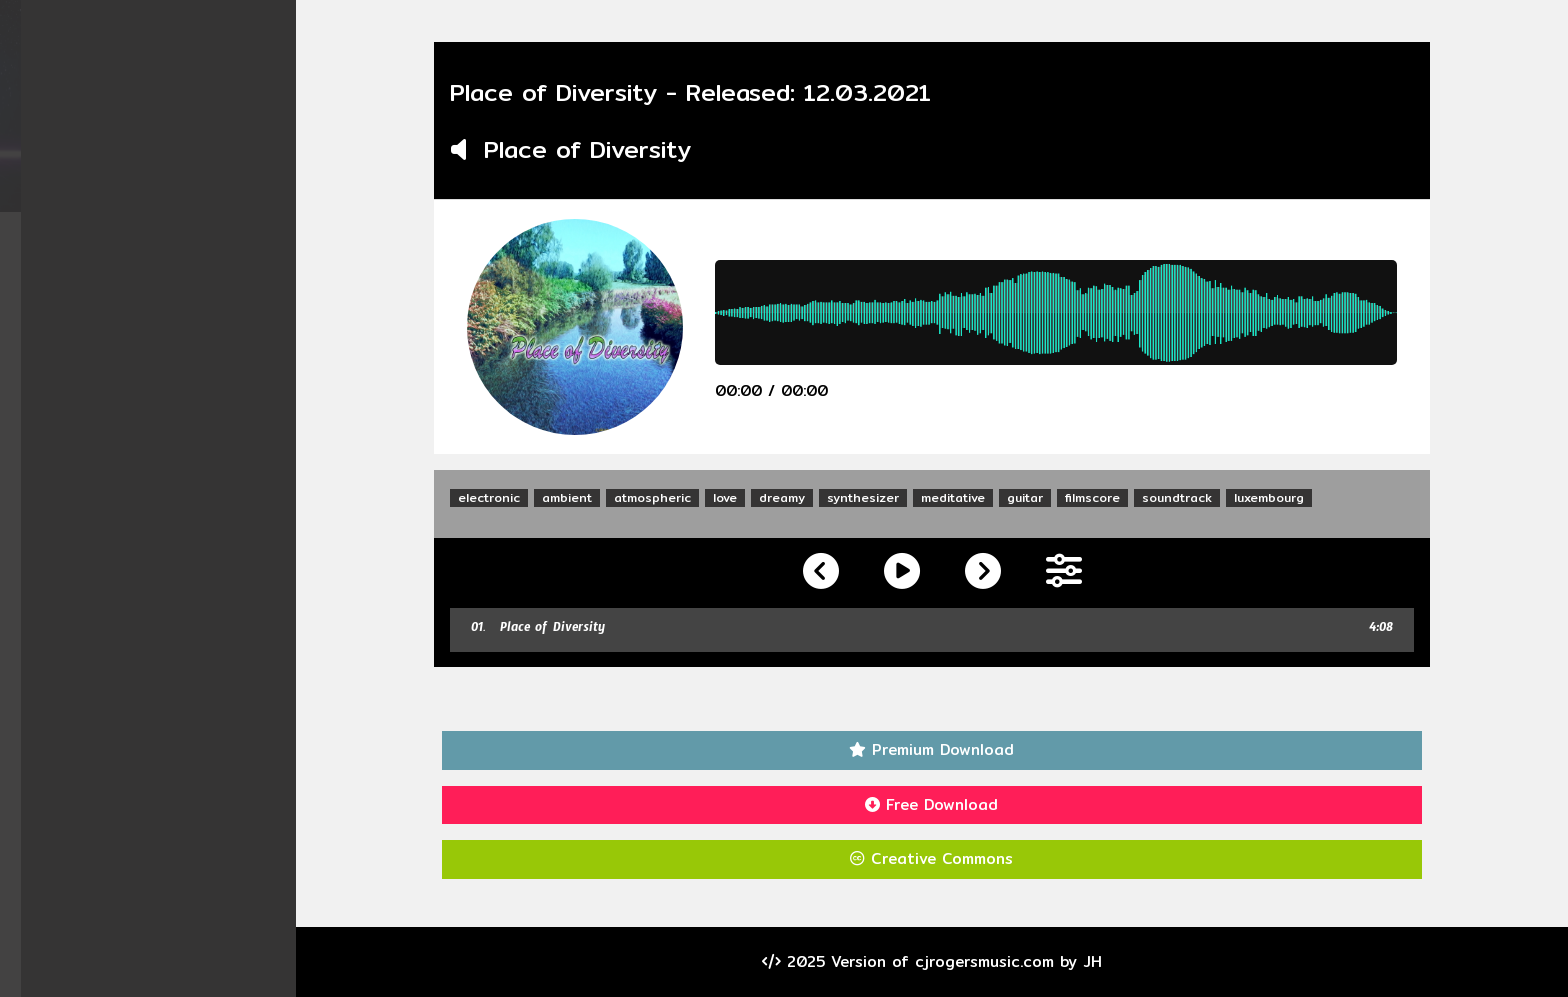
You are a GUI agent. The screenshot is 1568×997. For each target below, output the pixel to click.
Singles (150, 307)
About (150, 384)
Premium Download (934, 749)
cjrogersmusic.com (986, 961)
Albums (150, 269)
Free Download (934, 804)
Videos (150, 346)
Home (150, 230)
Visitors (150, 461)
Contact (150, 423)
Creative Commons (934, 858)
